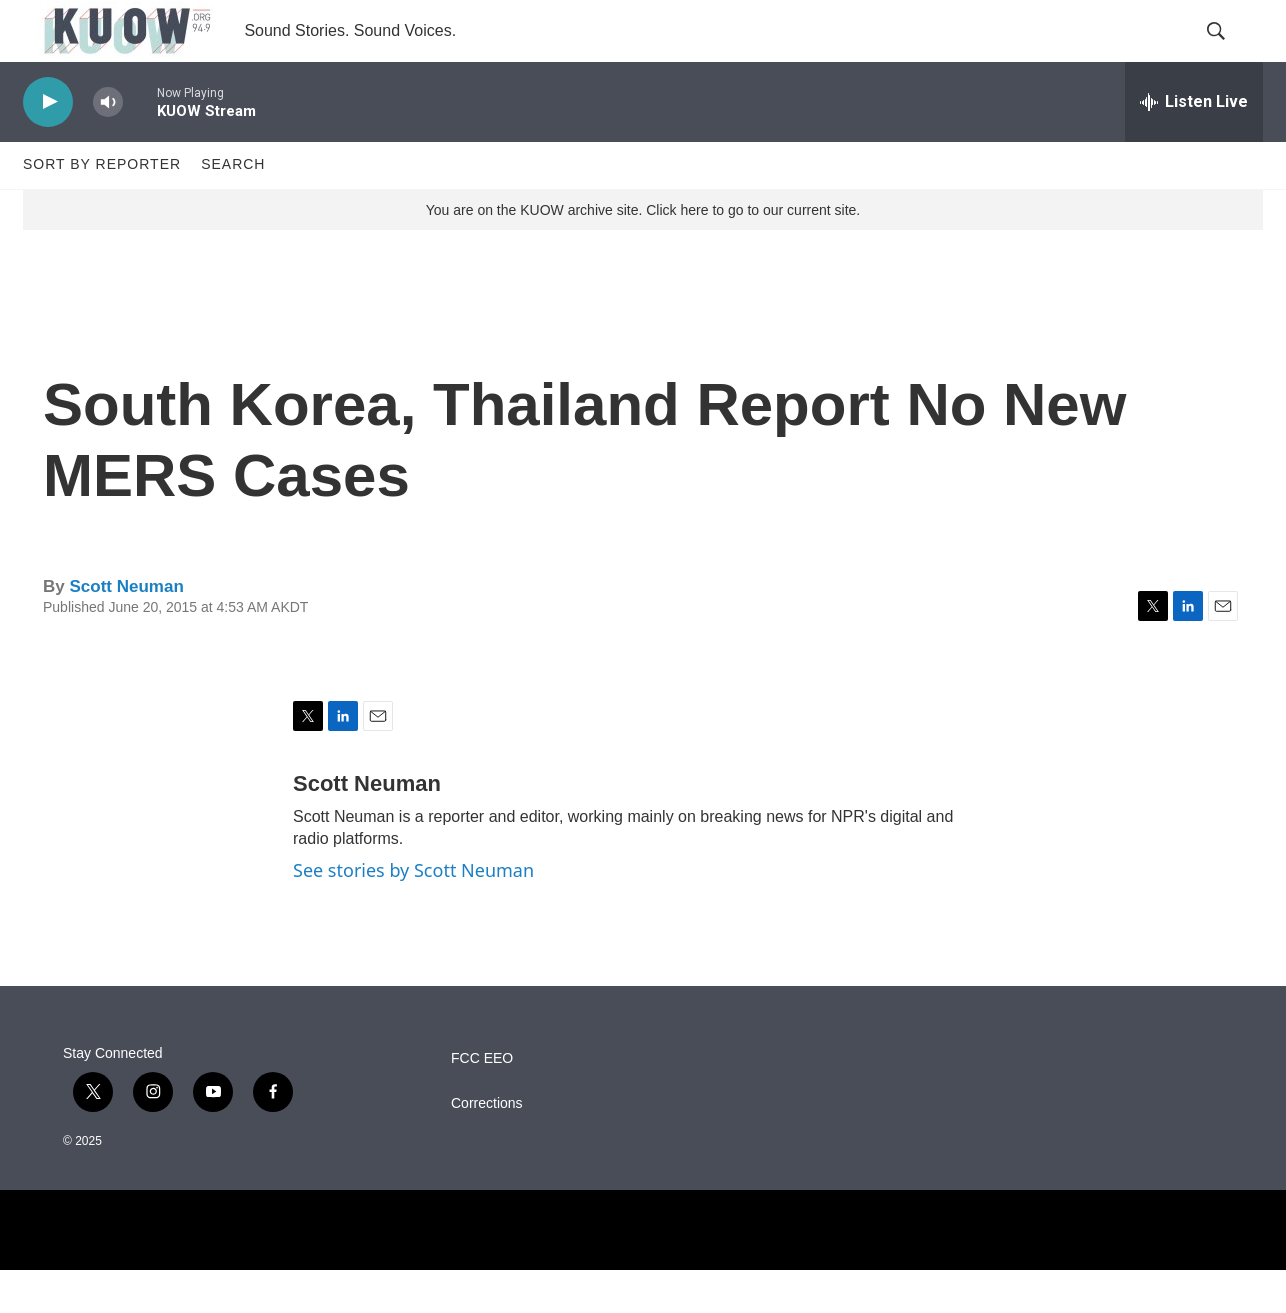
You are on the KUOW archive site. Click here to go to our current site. (643, 253)
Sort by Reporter (102, 208)
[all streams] (1194, 145)
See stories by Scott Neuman (413, 914)
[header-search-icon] (1231, 53)
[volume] (108, 145)
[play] (48, 145)
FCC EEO (482, 1101)
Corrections (487, 1146)
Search (233, 208)
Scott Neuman (126, 629)
